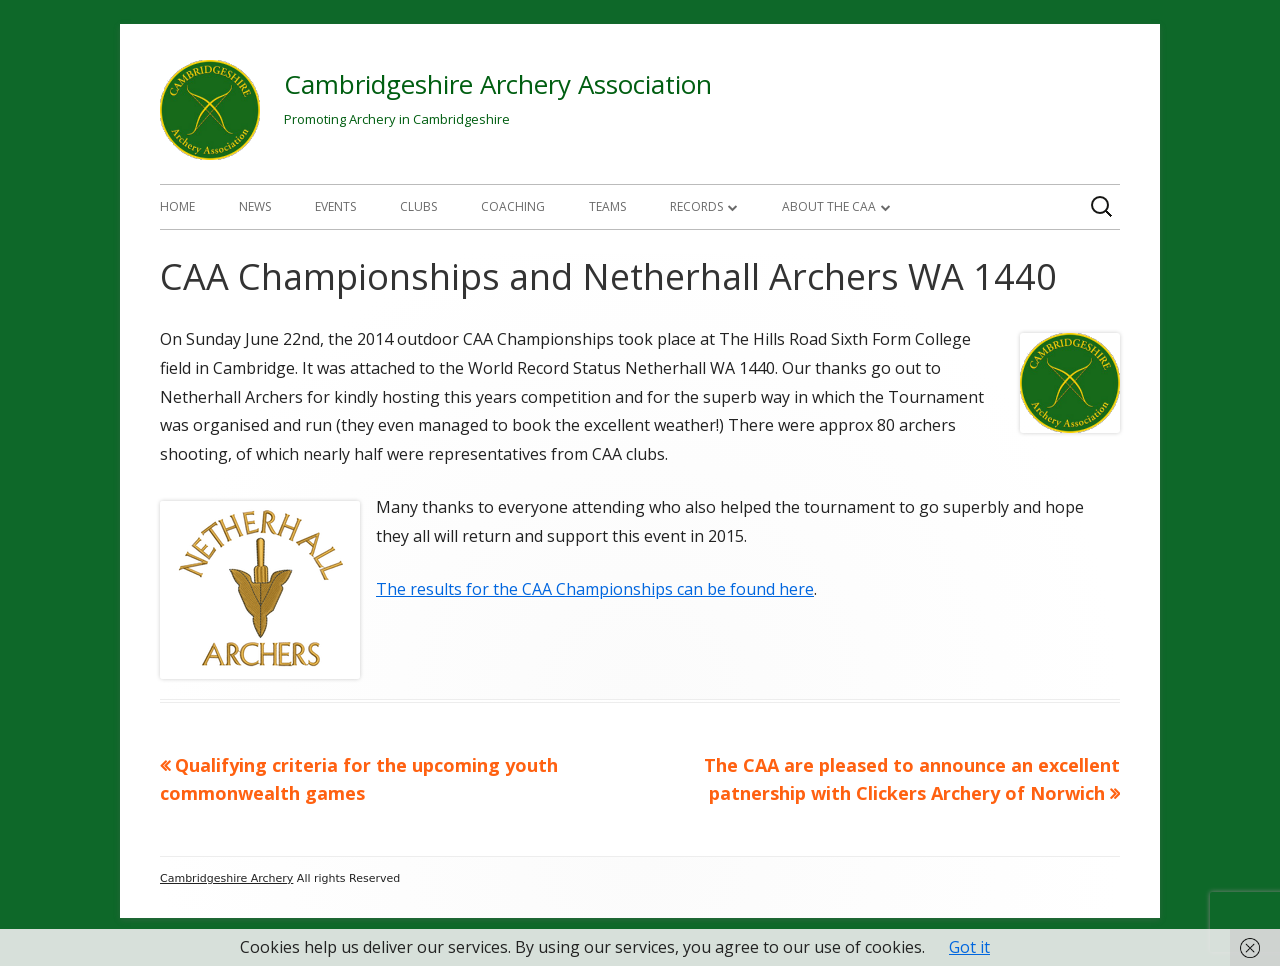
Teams (607, 206)
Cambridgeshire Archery (226, 878)
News (255, 206)
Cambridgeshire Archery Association (498, 84)
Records (696, 206)
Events (335, 206)
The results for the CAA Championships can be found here (595, 589)
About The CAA (829, 206)
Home (177, 206)
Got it (969, 947)
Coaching (513, 206)
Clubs (418, 206)
